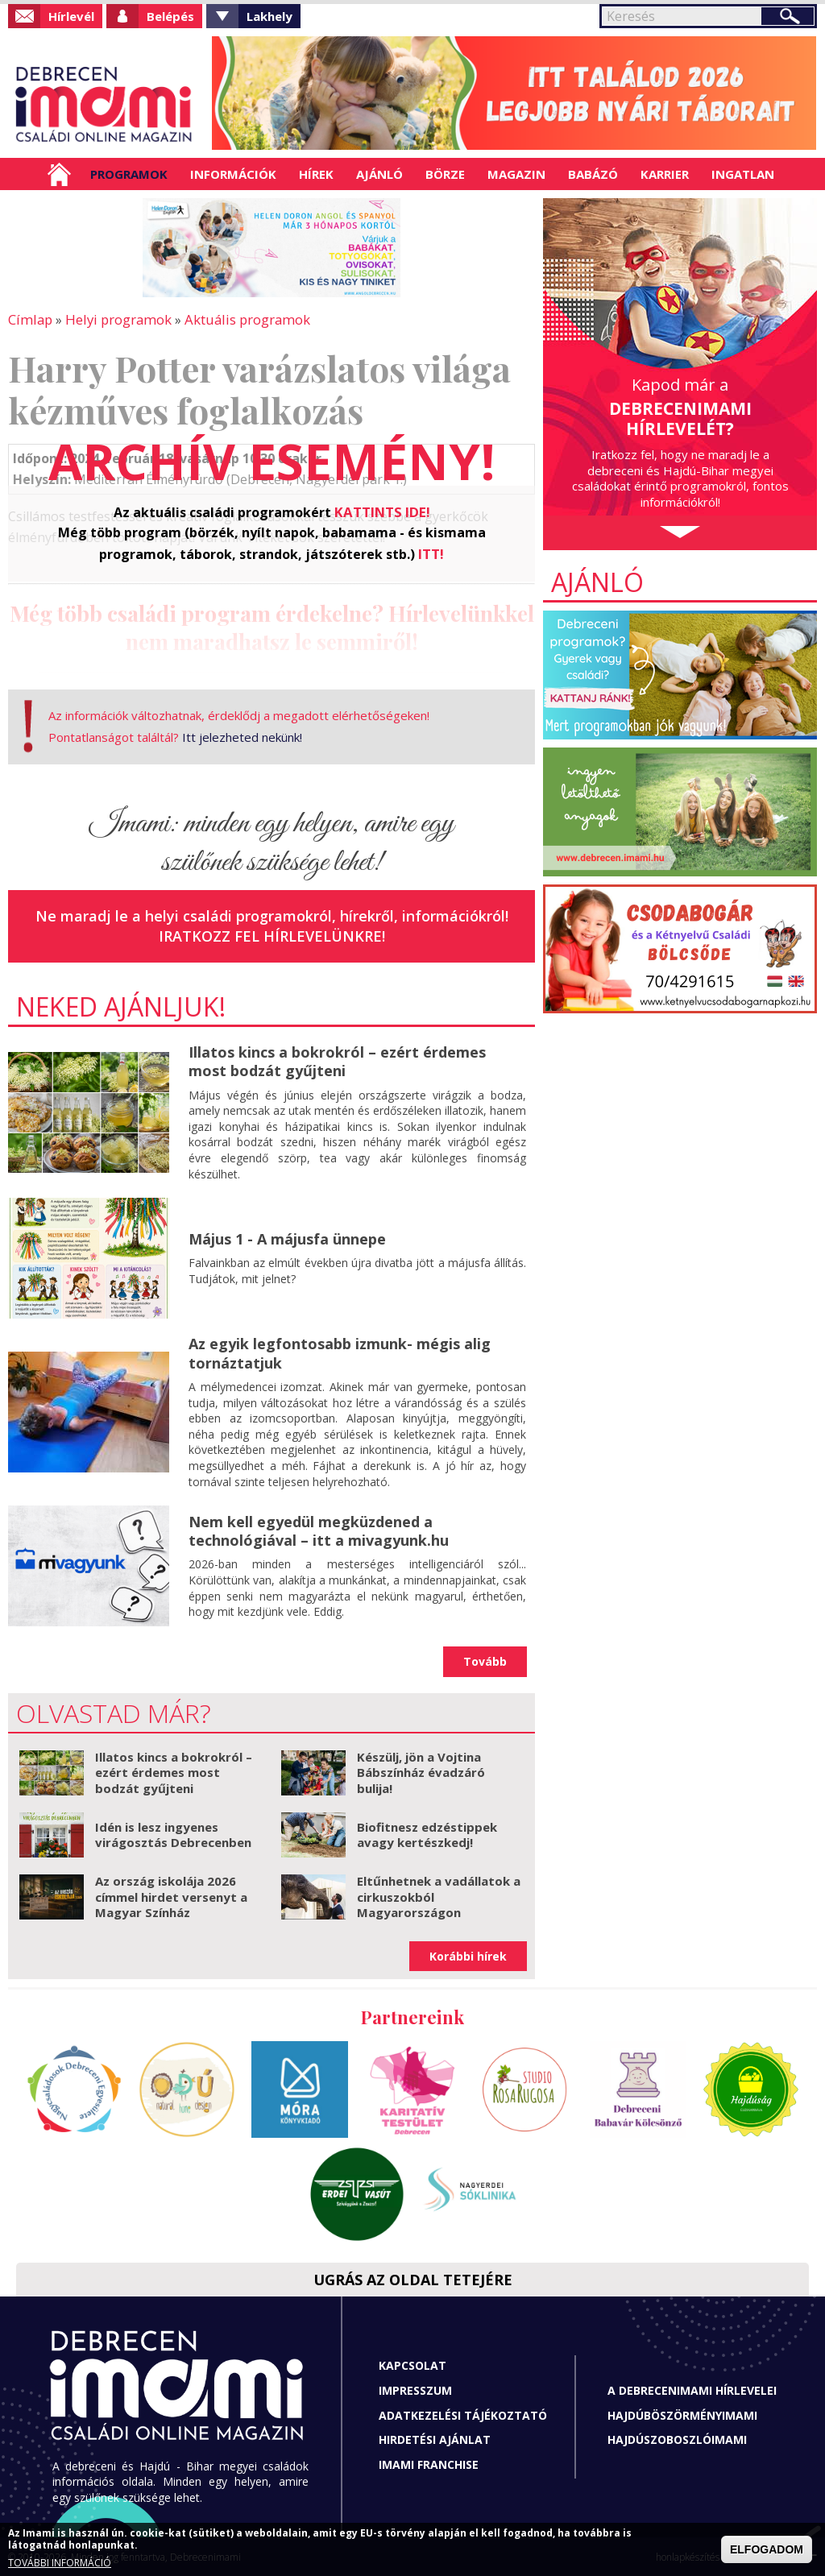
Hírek (316, 174)
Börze (445, 174)
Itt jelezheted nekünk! (242, 735)
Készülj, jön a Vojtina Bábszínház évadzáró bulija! (421, 1770)
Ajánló (379, 174)
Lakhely (269, 16)
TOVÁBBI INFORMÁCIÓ (59, 2563)
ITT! (431, 552)
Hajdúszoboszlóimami (677, 2438)
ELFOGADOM (766, 2549)
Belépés (170, 16)
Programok (129, 174)
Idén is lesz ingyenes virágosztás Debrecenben (173, 1832)
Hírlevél (71, 16)
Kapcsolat (412, 2363)
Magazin (516, 174)
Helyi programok (113, 319)
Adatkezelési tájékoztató (463, 2413)
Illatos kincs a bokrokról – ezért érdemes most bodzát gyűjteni (337, 1060)
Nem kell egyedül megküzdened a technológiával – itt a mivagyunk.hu (319, 1528)
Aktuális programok (237, 319)
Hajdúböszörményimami (682, 2413)
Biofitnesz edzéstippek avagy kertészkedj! (427, 1832)
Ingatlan (742, 174)
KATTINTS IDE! (382, 511)
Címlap (59, 174)
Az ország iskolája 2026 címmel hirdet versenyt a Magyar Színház (171, 1895)
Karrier (665, 174)
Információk (233, 174)
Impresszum (415, 2388)
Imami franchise (429, 2462)
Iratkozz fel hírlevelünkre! (272, 933)
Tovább (485, 1659)
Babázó (593, 174)
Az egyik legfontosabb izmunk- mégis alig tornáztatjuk (340, 1351)
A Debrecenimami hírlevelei (692, 2388)
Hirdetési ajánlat (435, 2438)
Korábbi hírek (468, 1953)
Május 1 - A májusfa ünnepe (287, 1237)
